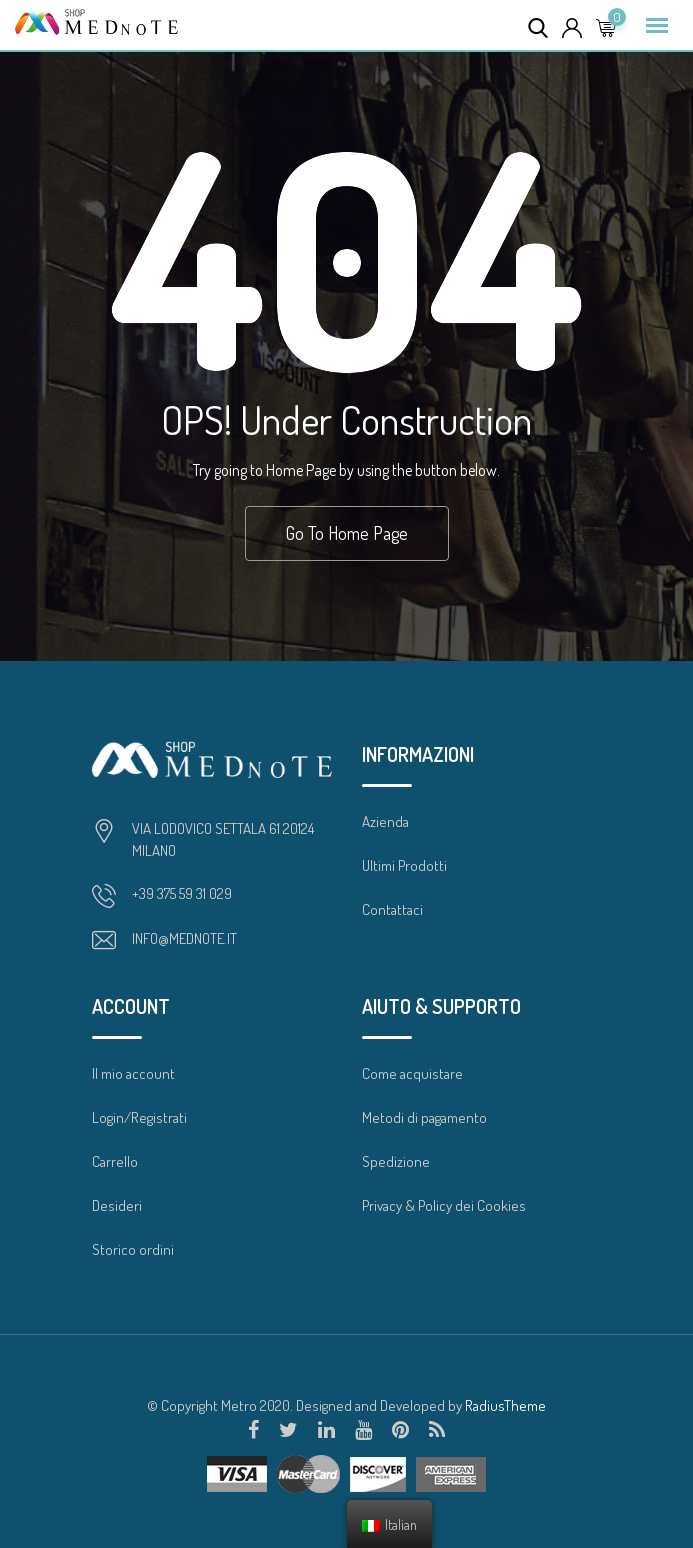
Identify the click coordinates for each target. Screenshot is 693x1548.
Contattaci (392, 909)
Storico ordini (133, 1249)
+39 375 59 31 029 (182, 893)
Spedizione (396, 1161)
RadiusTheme (505, 1405)
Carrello (115, 1161)
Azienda (385, 821)
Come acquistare (412, 1073)
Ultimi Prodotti (404, 865)
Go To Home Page (347, 533)
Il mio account (133, 1073)
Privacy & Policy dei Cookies (444, 1205)
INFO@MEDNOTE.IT (184, 938)
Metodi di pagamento (424, 1117)
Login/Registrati (139, 1117)
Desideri (117, 1205)
